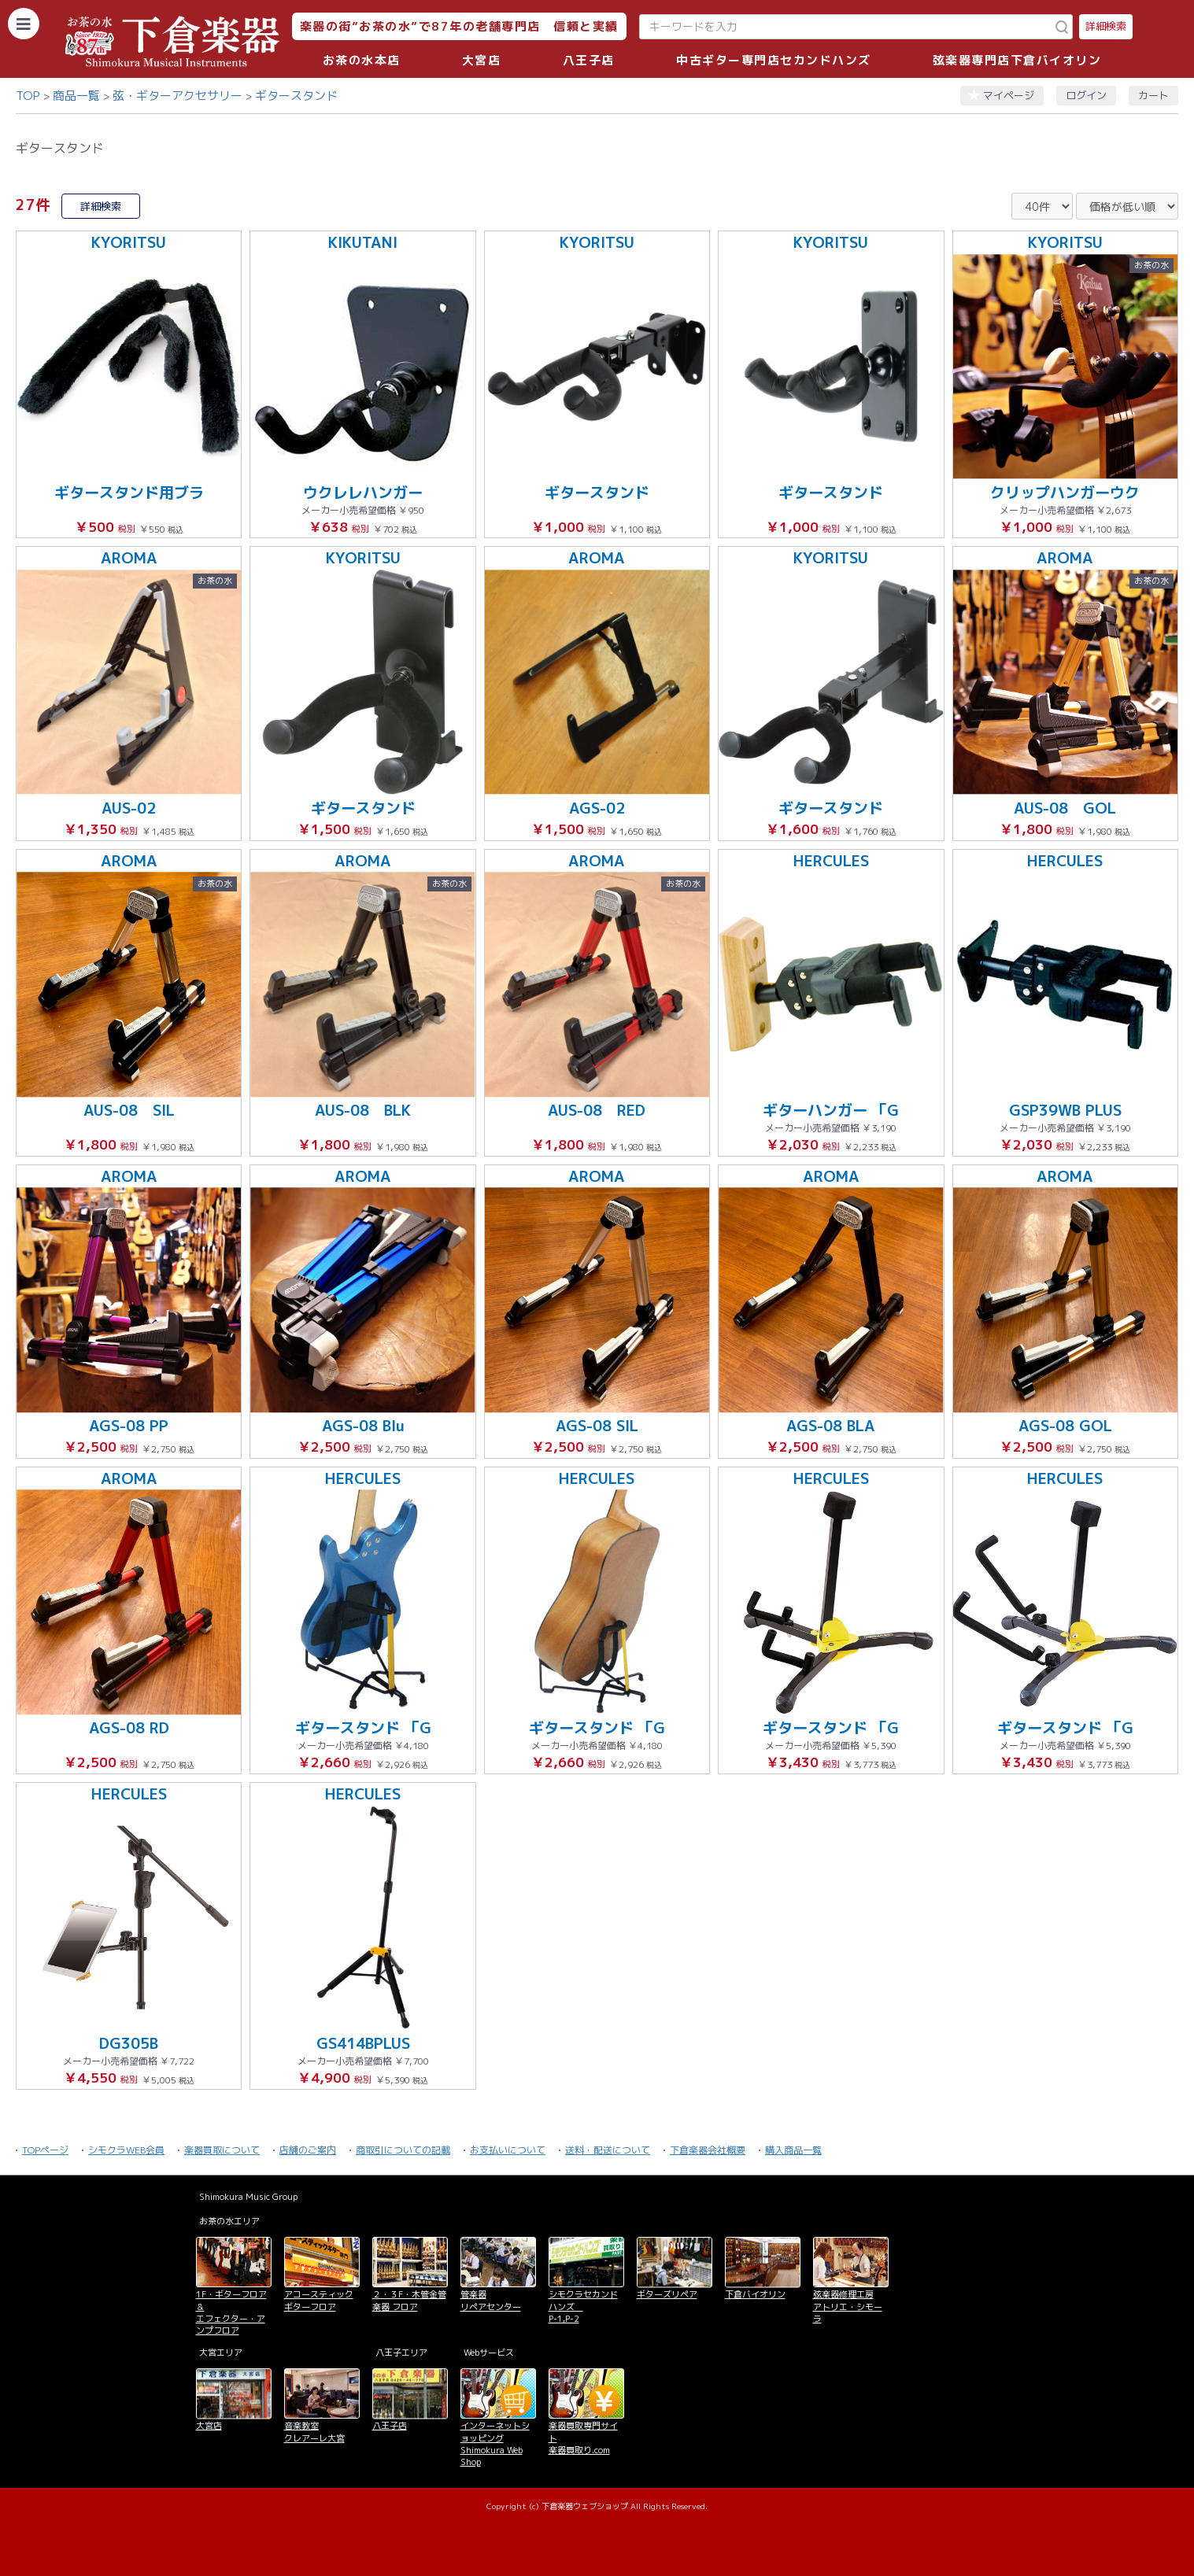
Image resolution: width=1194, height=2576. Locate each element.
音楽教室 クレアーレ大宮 (314, 2431)
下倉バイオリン (755, 2294)
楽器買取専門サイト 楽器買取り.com (583, 2437)
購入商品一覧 (793, 2150)
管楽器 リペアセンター (490, 2300)
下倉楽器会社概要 (707, 2150)
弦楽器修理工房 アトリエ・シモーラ (847, 2306)
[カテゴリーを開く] (23, 23)
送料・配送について (607, 2150)
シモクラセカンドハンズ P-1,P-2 (583, 2306)
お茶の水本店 (362, 60)
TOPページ (45, 2150)
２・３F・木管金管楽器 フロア (409, 2300)
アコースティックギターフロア (318, 2300)
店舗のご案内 (307, 2150)
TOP (28, 95)
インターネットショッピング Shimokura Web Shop (495, 2443)
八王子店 (589, 60)
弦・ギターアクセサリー (177, 95)
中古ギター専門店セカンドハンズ (773, 60)
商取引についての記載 (403, 2150)
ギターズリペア (667, 2294)
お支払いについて (507, 2150)
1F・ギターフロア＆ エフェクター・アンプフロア (231, 2312)
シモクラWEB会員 (126, 2150)
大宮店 (481, 60)
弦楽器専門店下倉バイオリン (1017, 60)
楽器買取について (222, 2150)
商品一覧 (76, 95)
